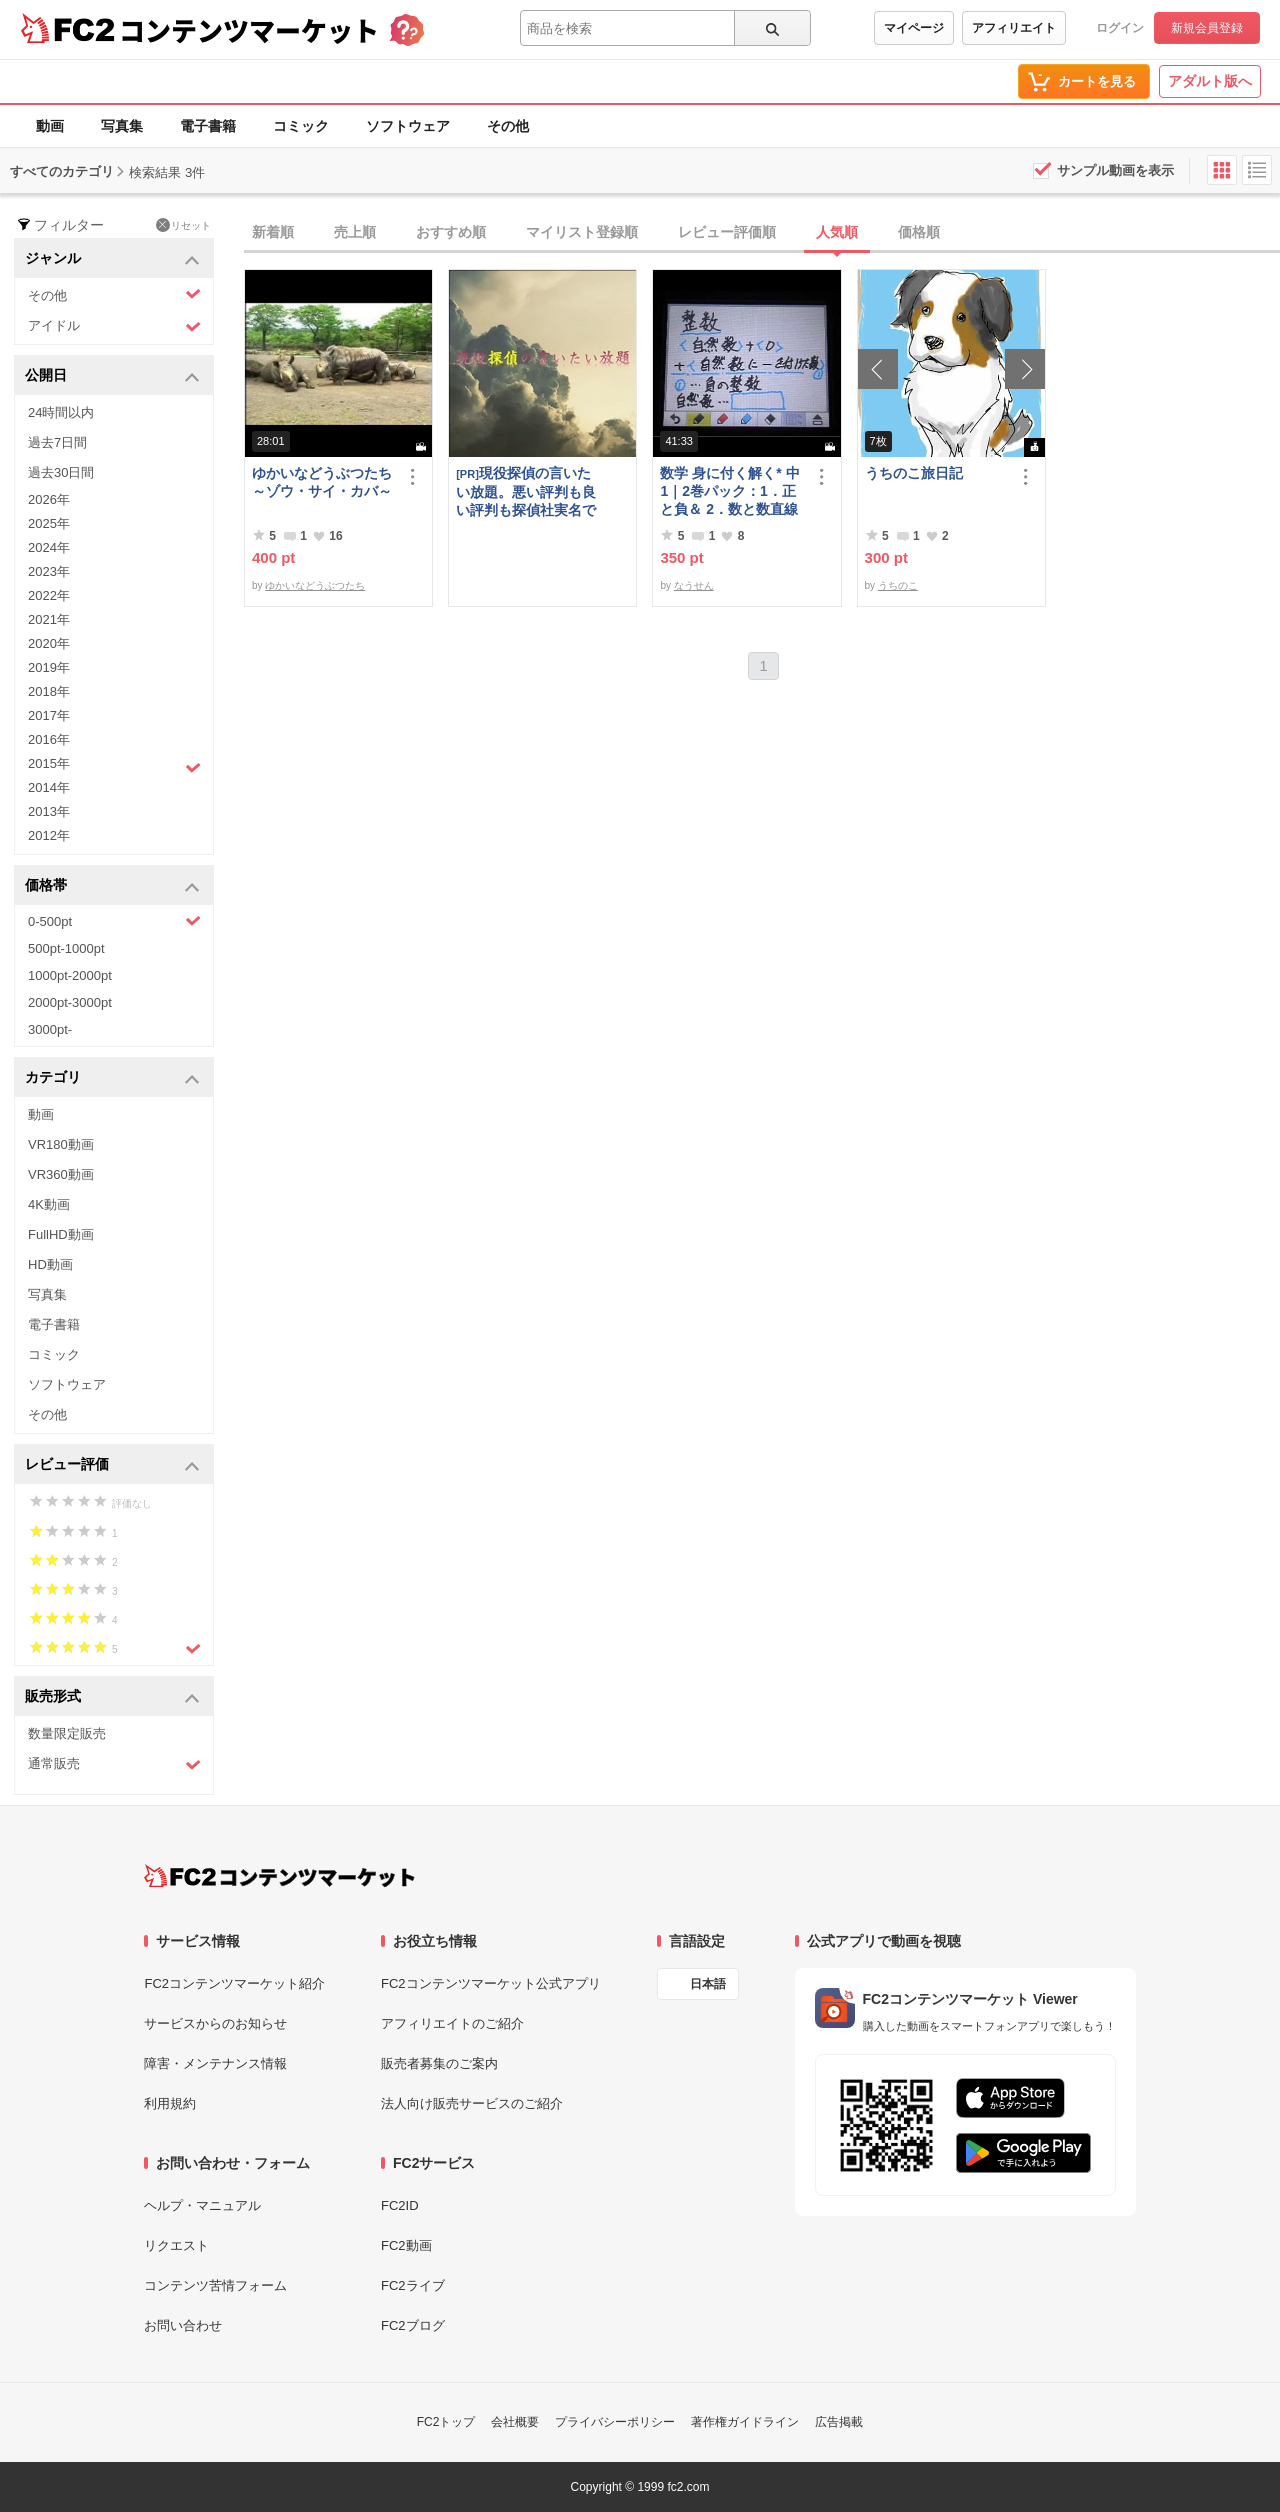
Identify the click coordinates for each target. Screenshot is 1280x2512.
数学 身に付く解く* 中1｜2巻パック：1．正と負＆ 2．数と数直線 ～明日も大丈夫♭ (729, 491)
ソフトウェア (408, 126)
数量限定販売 (67, 1733)
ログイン (1120, 28)
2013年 (49, 811)
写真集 (122, 126)
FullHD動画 (61, 1234)
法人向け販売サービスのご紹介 (472, 2103)
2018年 (49, 691)
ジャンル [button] (112, 259)
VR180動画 (61, 1144)
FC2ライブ (413, 2285)
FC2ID (400, 2205)
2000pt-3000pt (70, 1002)
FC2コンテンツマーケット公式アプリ (491, 1983)
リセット (183, 225)
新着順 (273, 232)
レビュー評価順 (727, 232)
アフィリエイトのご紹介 (452, 2023)
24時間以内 (61, 412)
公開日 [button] (112, 376)
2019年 (49, 667)
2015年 (114, 766)
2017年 (49, 715)
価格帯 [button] (112, 886)
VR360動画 (61, 1174)
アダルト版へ (1210, 81)
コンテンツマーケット (249, 30)
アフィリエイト (1014, 28)
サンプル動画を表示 (1115, 170)
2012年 (49, 835)
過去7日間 (57, 442)
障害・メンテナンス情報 (215, 2063)
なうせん (694, 585)
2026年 (49, 499)
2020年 (49, 643)
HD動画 (50, 1264)
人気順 (837, 232)
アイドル (114, 326)
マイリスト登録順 (582, 232)
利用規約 (170, 2103)
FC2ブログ (413, 2325)
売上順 (355, 232)
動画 (50, 126)
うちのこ (898, 585)
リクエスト (176, 2245)
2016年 (49, 739)
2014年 (49, 787)
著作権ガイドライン (745, 2422)
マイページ (914, 28)
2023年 (49, 571)
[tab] (762, 233)
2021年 (49, 619)
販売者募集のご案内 (439, 2063)
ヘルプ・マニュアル (202, 2205)
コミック (301, 126)
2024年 (49, 547)
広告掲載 (839, 2422)
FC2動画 (406, 2245)
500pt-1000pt (66, 948)
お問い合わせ (183, 2325)
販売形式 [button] (112, 1697)
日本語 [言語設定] (708, 1984)
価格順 (919, 232)
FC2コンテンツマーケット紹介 (234, 1983)
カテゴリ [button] (112, 1078)
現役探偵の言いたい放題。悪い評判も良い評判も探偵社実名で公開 (526, 491)
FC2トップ (446, 2422)
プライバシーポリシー (615, 2422)
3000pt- (50, 1029)
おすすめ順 (451, 232)
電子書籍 (208, 126)
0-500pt (114, 921)
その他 (508, 126)
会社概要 (515, 2422)
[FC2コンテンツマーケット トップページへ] (279, 1876)
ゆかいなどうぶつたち (315, 585)
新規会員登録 (1207, 28)
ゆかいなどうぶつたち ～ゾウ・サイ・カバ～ (323, 482)
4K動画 (49, 1204)
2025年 (49, 523)
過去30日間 (61, 472)
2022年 (49, 595)
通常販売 (114, 1764)
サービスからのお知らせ (215, 2023)
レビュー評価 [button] (112, 1465)
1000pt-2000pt (70, 975)
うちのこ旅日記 (914, 473)
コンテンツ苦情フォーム (215, 2285)
